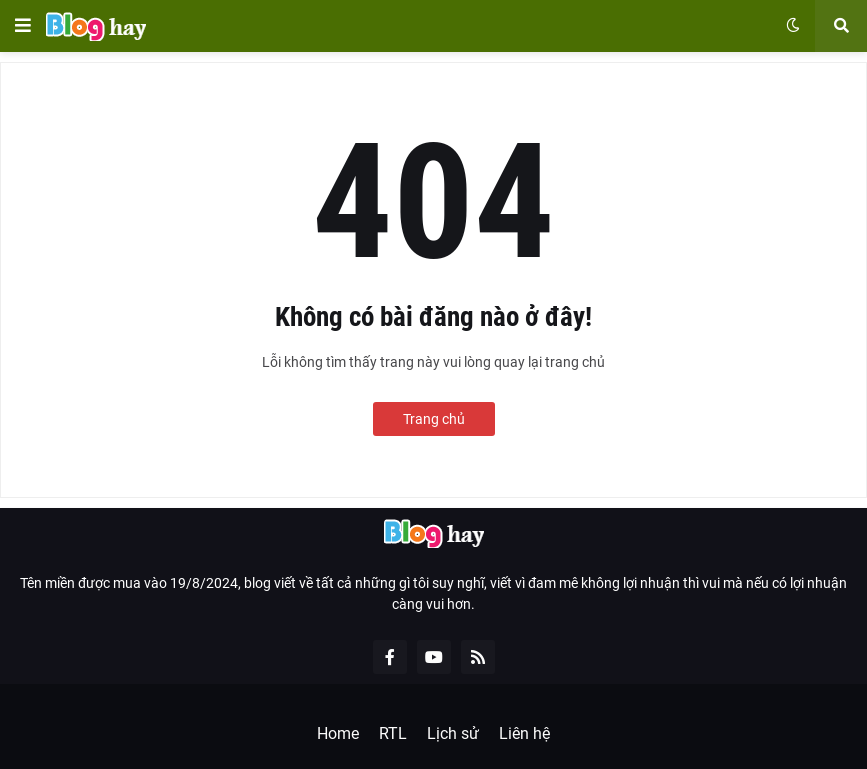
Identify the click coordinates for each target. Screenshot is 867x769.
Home (338, 733)
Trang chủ (434, 419)
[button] (23, 26)
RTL (393, 733)
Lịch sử (453, 733)
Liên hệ (524, 733)
